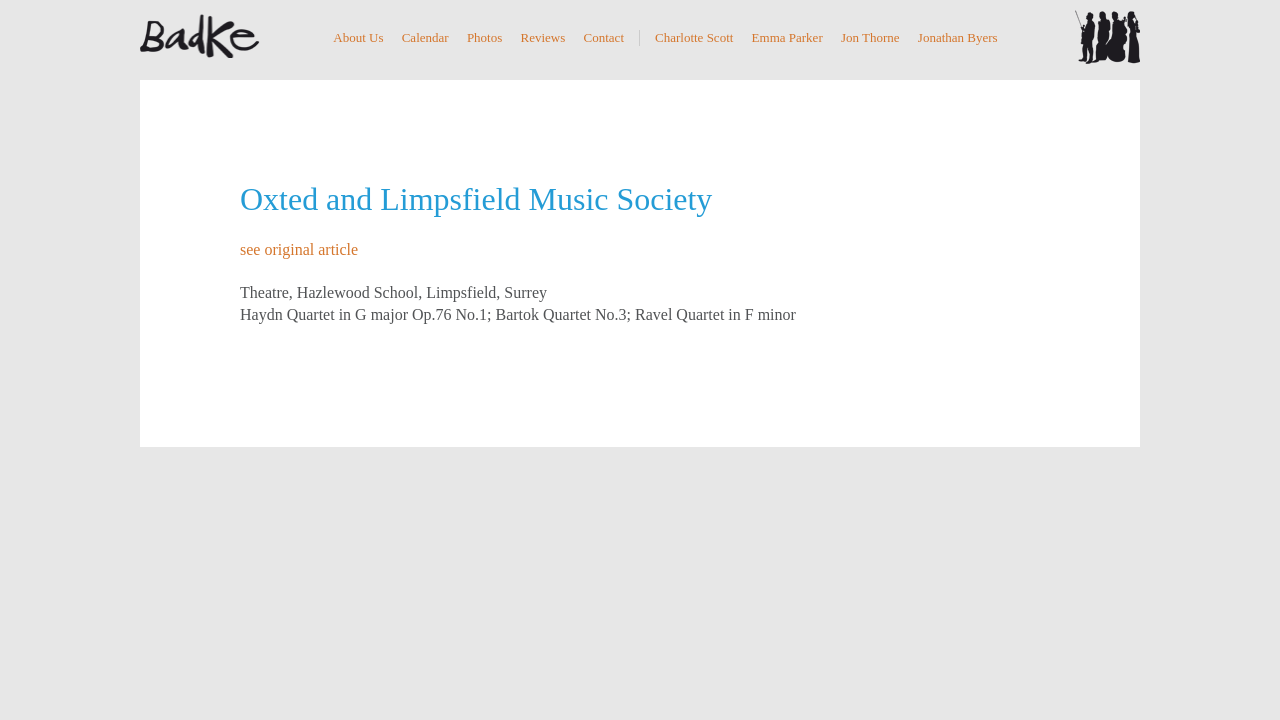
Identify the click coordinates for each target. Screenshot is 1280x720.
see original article (299, 249)
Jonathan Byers (958, 37)
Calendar (425, 37)
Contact (604, 37)
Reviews (543, 37)
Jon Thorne (870, 37)
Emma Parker (787, 37)
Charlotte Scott (694, 37)
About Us (358, 37)
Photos (484, 37)
